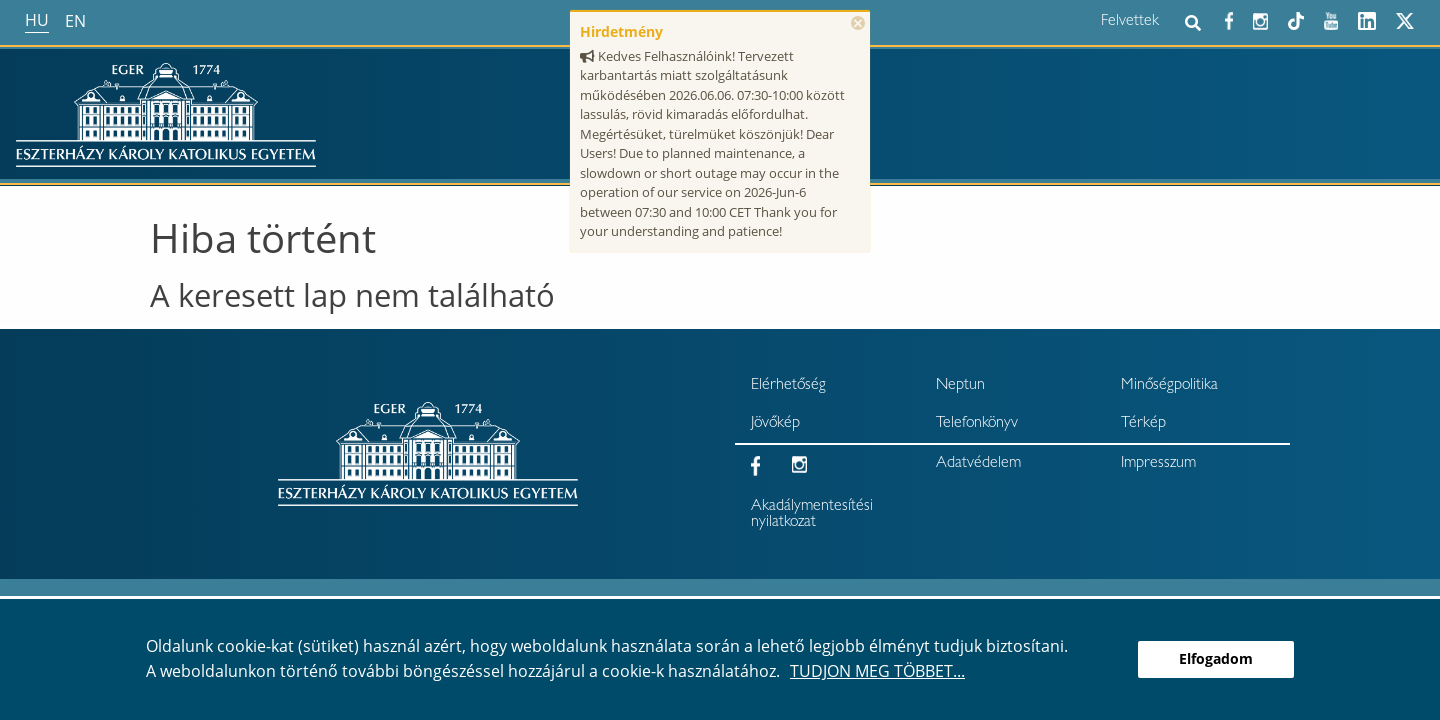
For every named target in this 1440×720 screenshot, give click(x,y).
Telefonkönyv (977, 424)
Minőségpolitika (1169, 386)
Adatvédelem (978, 464)
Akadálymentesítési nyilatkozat (812, 515)
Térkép (1143, 424)
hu (37, 20)
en (75, 21)
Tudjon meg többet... (877, 671)
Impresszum (1158, 464)
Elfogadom (1216, 658)
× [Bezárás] (858, 23)
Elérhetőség (788, 386)
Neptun (960, 386)
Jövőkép (775, 424)
